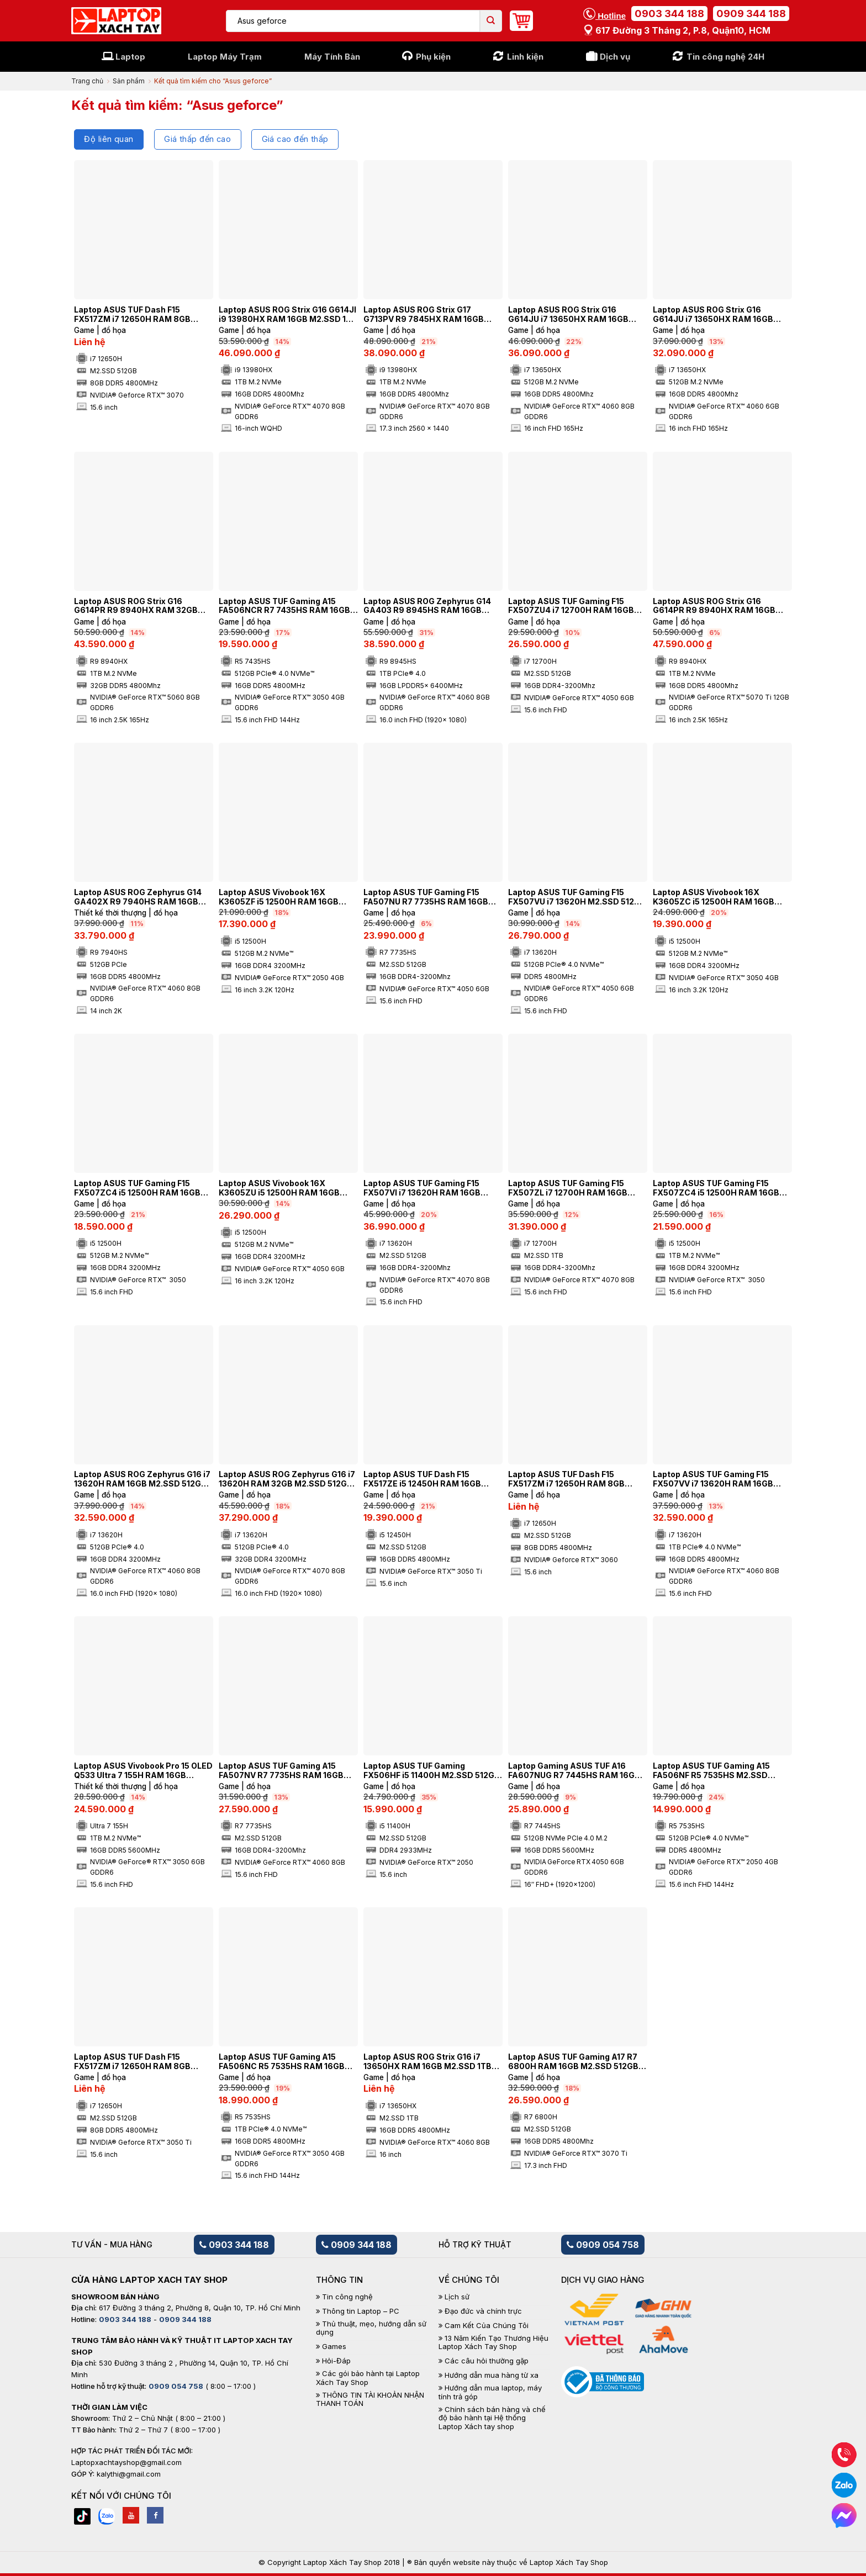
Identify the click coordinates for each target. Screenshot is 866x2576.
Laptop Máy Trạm (225, 56)
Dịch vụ (615, 56)
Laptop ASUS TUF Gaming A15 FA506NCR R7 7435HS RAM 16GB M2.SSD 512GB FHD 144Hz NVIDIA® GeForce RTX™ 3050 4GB (287, 606)
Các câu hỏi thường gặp (487, 2361)
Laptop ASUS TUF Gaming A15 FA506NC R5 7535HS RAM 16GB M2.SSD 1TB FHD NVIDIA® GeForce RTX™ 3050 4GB (287, 2062)
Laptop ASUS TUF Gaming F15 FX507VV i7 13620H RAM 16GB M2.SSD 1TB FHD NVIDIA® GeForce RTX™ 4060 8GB (721, 1479)
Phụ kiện (433, 56)
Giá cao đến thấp (295, 139)
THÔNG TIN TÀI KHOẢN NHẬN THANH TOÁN (370, 2399)
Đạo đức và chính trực (483, 2311)
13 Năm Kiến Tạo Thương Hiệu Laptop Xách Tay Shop (493, 2342)
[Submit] (491, 21)
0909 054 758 (603, 2244)
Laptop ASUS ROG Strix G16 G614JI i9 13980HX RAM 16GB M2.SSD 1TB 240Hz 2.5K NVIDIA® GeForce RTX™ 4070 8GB (288, 314)
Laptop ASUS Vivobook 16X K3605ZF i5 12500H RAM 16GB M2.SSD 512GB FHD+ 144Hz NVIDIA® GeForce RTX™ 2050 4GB (285, 897)
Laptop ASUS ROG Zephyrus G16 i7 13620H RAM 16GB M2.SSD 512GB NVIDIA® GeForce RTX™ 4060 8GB (142, 1479)
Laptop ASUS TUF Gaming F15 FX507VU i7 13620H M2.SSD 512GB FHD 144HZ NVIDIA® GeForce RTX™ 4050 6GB (577, 897)
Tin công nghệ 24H (725, 56)
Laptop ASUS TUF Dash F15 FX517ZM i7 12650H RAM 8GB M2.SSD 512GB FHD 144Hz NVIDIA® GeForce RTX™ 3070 (143, 314)
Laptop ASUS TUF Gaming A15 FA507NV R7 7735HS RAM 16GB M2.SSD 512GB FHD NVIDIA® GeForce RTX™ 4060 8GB (281, 1771)
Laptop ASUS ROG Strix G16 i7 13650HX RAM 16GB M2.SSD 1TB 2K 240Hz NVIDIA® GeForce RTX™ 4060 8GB (429, 2062)
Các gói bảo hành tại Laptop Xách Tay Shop (368, 2378)
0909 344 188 (751, 13)
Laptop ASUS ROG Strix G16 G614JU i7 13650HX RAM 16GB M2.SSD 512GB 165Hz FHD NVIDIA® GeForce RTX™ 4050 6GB (721, 314)
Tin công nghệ (347, 2297)
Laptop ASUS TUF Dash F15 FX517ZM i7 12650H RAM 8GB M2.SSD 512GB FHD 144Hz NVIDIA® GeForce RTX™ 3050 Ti (143, 2062)
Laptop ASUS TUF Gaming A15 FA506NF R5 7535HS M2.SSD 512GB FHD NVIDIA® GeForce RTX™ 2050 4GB (721, 1771)
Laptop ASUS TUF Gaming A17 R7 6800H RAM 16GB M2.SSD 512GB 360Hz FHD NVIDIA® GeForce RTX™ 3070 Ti (577, 2062)
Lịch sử (457, 2297)
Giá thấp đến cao (197, 139)
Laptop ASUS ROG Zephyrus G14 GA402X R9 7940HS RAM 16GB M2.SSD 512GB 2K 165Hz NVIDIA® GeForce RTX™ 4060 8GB (139, 897)
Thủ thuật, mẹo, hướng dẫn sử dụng (371, 2328)
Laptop (130, 56)
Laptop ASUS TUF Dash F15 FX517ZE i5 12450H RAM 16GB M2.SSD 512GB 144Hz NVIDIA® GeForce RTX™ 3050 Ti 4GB (423, 1479)
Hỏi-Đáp (336, 2361)
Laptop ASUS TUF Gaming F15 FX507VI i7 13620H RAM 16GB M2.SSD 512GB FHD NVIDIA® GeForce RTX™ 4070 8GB (421, 1188)
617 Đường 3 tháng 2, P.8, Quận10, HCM (676, 30)
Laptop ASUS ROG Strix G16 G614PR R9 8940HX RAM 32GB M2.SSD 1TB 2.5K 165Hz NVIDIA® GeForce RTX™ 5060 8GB (138, 606)
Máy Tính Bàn (332, 56)
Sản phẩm (129, 81)
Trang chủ (87, 81)
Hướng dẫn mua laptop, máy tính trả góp (490, 2392)
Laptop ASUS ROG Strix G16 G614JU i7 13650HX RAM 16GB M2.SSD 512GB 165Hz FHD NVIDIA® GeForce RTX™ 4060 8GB (576, 314)
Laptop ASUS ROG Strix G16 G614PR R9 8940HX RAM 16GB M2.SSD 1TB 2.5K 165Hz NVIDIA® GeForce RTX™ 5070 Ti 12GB (716, 606)
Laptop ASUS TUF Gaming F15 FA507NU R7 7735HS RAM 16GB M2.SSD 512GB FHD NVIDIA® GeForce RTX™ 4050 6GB (425, 897)
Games (334, 2346)
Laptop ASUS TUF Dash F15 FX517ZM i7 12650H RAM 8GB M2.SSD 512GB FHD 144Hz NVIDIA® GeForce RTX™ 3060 (577, 1479)
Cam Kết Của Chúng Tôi (487, 2325)
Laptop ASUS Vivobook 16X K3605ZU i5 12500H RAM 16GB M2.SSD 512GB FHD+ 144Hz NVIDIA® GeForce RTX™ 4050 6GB (286, 1188)
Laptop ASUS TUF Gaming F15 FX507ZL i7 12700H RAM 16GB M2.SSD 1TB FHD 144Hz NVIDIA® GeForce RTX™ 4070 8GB (571, 1188)
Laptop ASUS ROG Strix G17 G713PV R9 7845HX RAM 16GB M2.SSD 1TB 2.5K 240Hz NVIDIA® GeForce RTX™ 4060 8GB (428, 314)
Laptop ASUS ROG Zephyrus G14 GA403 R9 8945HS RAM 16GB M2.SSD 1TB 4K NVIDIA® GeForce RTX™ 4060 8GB (428, 606)
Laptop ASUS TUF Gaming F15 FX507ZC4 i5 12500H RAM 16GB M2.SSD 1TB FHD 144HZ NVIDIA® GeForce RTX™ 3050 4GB (717, 1188)
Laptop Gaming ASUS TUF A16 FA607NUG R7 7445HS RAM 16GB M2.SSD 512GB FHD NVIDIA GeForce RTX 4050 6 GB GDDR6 (574, 1771)
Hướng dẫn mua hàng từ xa (491, 2375)
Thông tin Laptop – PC (360, 2311)
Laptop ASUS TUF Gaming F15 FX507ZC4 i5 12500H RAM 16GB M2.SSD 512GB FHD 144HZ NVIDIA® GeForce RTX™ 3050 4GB (143, 1188)
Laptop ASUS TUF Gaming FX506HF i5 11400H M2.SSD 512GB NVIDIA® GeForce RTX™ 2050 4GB (431, 1771)
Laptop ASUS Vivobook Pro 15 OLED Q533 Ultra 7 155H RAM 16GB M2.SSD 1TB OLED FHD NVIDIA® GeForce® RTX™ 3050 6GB (143, 1771)
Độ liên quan (108, 139)
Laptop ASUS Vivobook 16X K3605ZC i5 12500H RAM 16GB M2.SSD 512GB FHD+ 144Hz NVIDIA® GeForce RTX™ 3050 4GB (719, 897)
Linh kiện (525, 56)
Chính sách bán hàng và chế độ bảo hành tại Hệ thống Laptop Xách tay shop (492, 2418)
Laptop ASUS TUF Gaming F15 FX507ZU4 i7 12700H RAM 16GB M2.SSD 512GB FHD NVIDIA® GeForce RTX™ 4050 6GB (571, 606)
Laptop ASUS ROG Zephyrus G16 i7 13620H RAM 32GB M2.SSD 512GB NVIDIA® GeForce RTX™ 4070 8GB (287, 1479)
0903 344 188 (669, 13)
